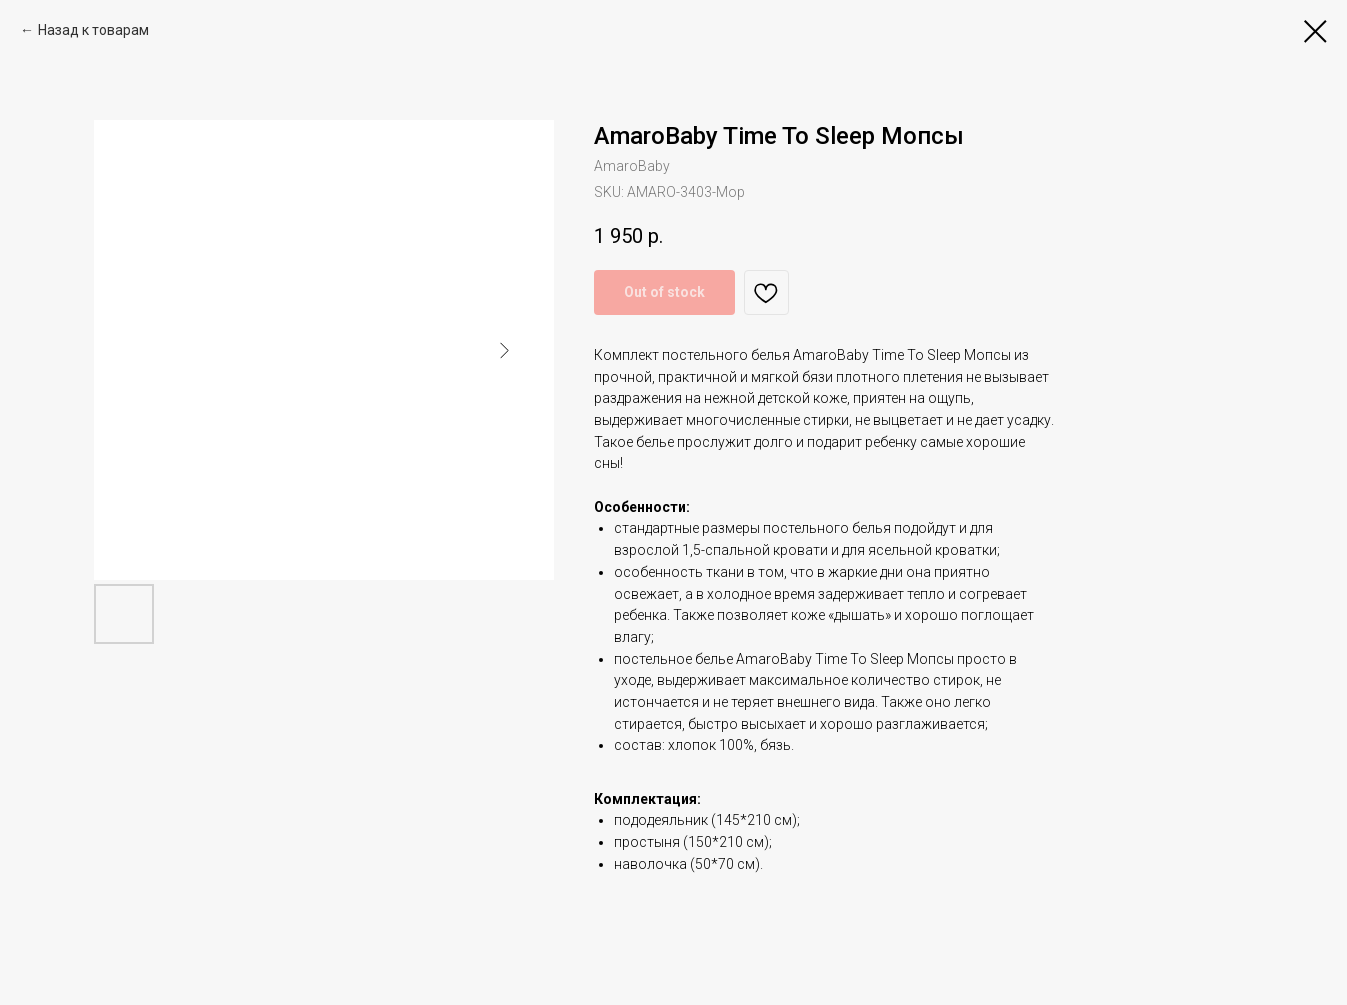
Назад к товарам (93, 30)
